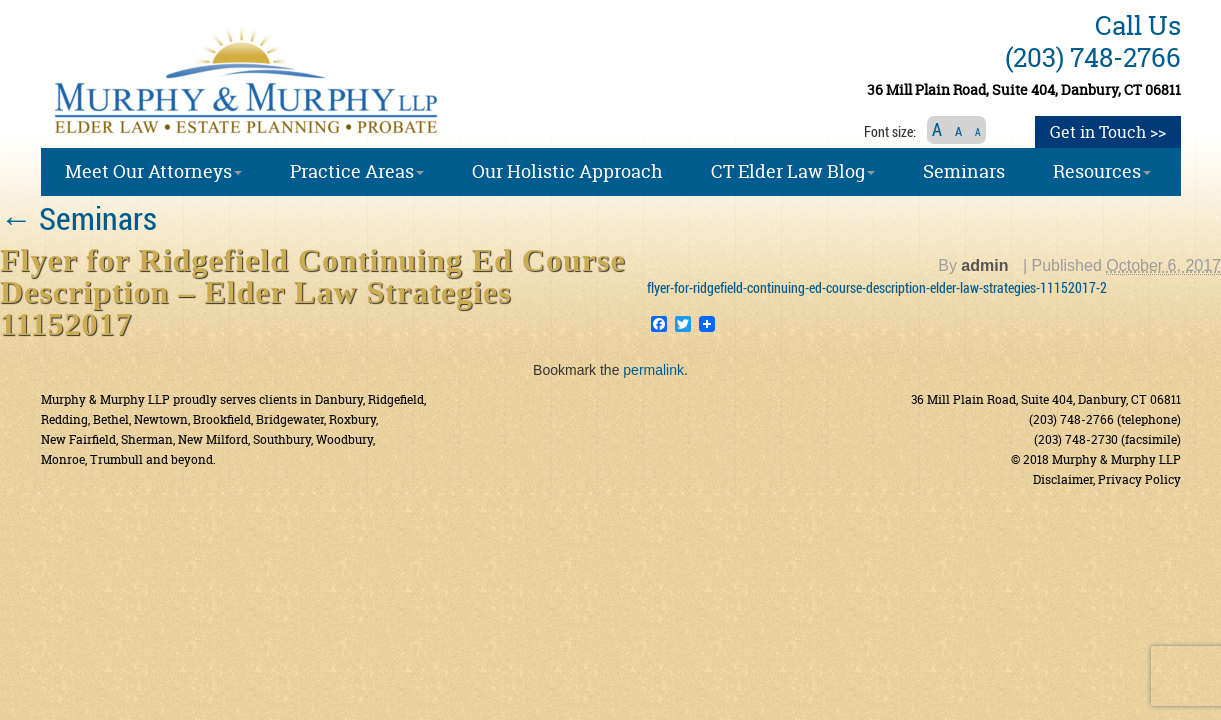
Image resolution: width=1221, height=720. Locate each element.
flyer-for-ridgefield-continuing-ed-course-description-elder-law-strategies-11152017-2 (877, 287)
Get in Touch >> (1108, 132)
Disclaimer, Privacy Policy (1107, 479)
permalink (653, 370)
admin (984, 265)
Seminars (78, 217)
